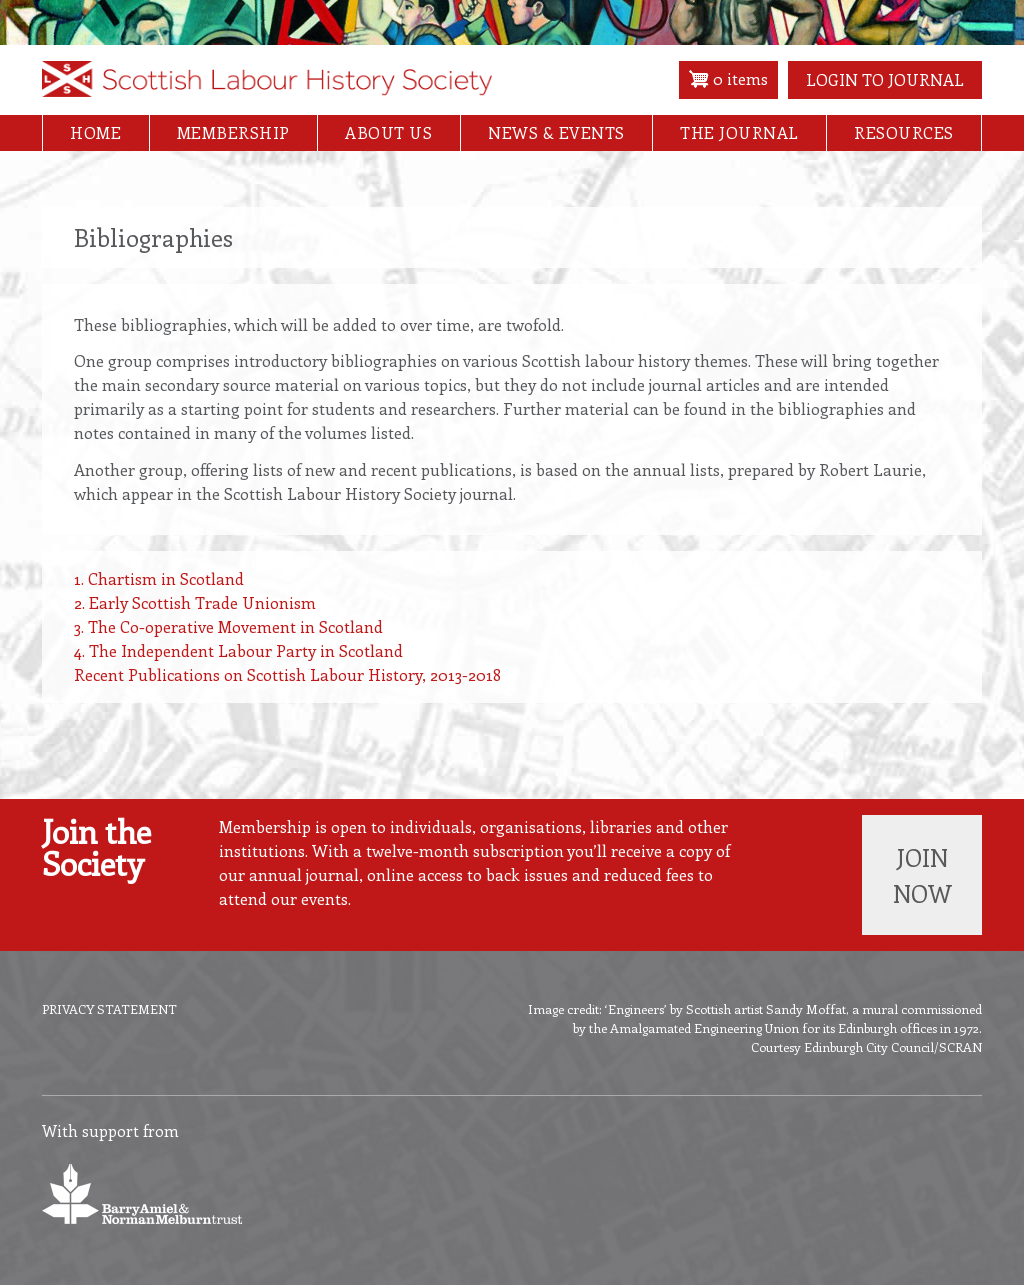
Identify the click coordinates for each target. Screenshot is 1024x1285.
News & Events (556, 132)
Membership (233, 132)
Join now (922, 875)
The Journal (739, 132)
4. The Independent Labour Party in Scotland (238, 650)
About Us (388, 132)
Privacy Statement (109, 1008)
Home (95, 132)
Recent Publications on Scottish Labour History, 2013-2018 (287, 674)
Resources (904, 132)
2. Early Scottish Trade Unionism (195, 602)
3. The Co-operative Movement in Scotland (228, 626)
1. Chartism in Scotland (159, 578)
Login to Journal (885, 79)
